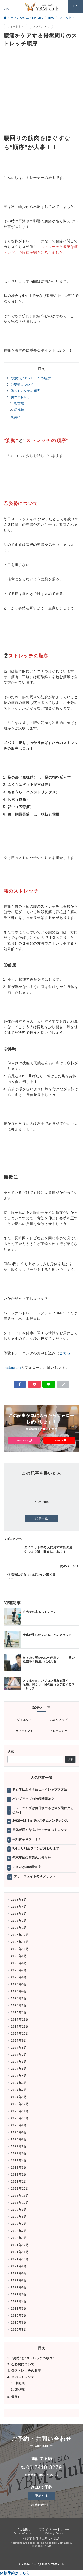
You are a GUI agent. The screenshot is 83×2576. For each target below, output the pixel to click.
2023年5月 (19, 2153)
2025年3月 (19, 1998)
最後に (15, 417)
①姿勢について (22, 384)
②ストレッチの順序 (25, 390)
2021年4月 (19, 2301)
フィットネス (15, 26)
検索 (10, 1751)
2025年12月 (20, 1935)
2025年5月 (19, 1984)
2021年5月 (19, 2294)
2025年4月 (19, 1991)
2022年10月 (20, 2202)
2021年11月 (20, 2252)
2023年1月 (19, 2181)
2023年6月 (19, 2146)
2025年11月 (20, 1942)
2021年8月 (19, 2273)
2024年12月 (20, 2019)
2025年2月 (19, 2005)
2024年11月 (20, 2026)
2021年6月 (19, 2287)
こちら (64, 1353)
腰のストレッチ (22, 397)
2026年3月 (19, 1913)
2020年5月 (19, 2329)
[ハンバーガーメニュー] (6, 6)
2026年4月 (19, 1906)
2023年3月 (19, 2167)
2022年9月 (19, 2209)
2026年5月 (19, 1899)
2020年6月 (19, 2322)
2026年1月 (19, 1928)
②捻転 (19, 409)
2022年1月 (19, 2238)
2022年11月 (20, 2195)
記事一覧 (45, 1518)
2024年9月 (19, 2040)
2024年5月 (19, 2069)
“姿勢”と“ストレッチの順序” (31, 378)
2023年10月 (20, 2118)
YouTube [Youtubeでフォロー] (59, 1440)
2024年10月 (20, 2033)
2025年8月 (19, 1963)
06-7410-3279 (44, 2467)
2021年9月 (19, 2266)
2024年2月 (19, 2090)
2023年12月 (20, 2104)
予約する (41, 2495)
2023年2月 (19, 2174)
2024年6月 (19, 2061)
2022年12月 (20, 2188)
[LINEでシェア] (48, 1384)
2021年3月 (19, 2308)
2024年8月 (19, 2047)
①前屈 (19, 403)
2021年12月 (20, 2245)
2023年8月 (19, 2132)
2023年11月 (20, 2111)
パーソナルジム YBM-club (47, 2564)
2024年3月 (19, 2083)
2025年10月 (20, 1949)
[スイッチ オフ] (75, 6)
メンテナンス (41, 26)
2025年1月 (19, 2012)
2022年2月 (19, 2231)
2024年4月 (19, 2076)
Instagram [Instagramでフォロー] (24, 1440)
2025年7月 (19, 1970)
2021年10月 (20, 2259)
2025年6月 (19, 1977)
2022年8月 (19, 2217)
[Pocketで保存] (34, 1384)
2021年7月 (19, 2280)
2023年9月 (19, 2125)
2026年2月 (19, 1921)
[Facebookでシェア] (20, 1384)
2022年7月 (19, 2224)
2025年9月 (19, 1956)
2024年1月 (19, 2097)
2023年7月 (19, 2139)
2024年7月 (19, 2054)
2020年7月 (19, 2315)
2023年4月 (19, 2160)
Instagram (12, 1367)
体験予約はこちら (15, 2573)
